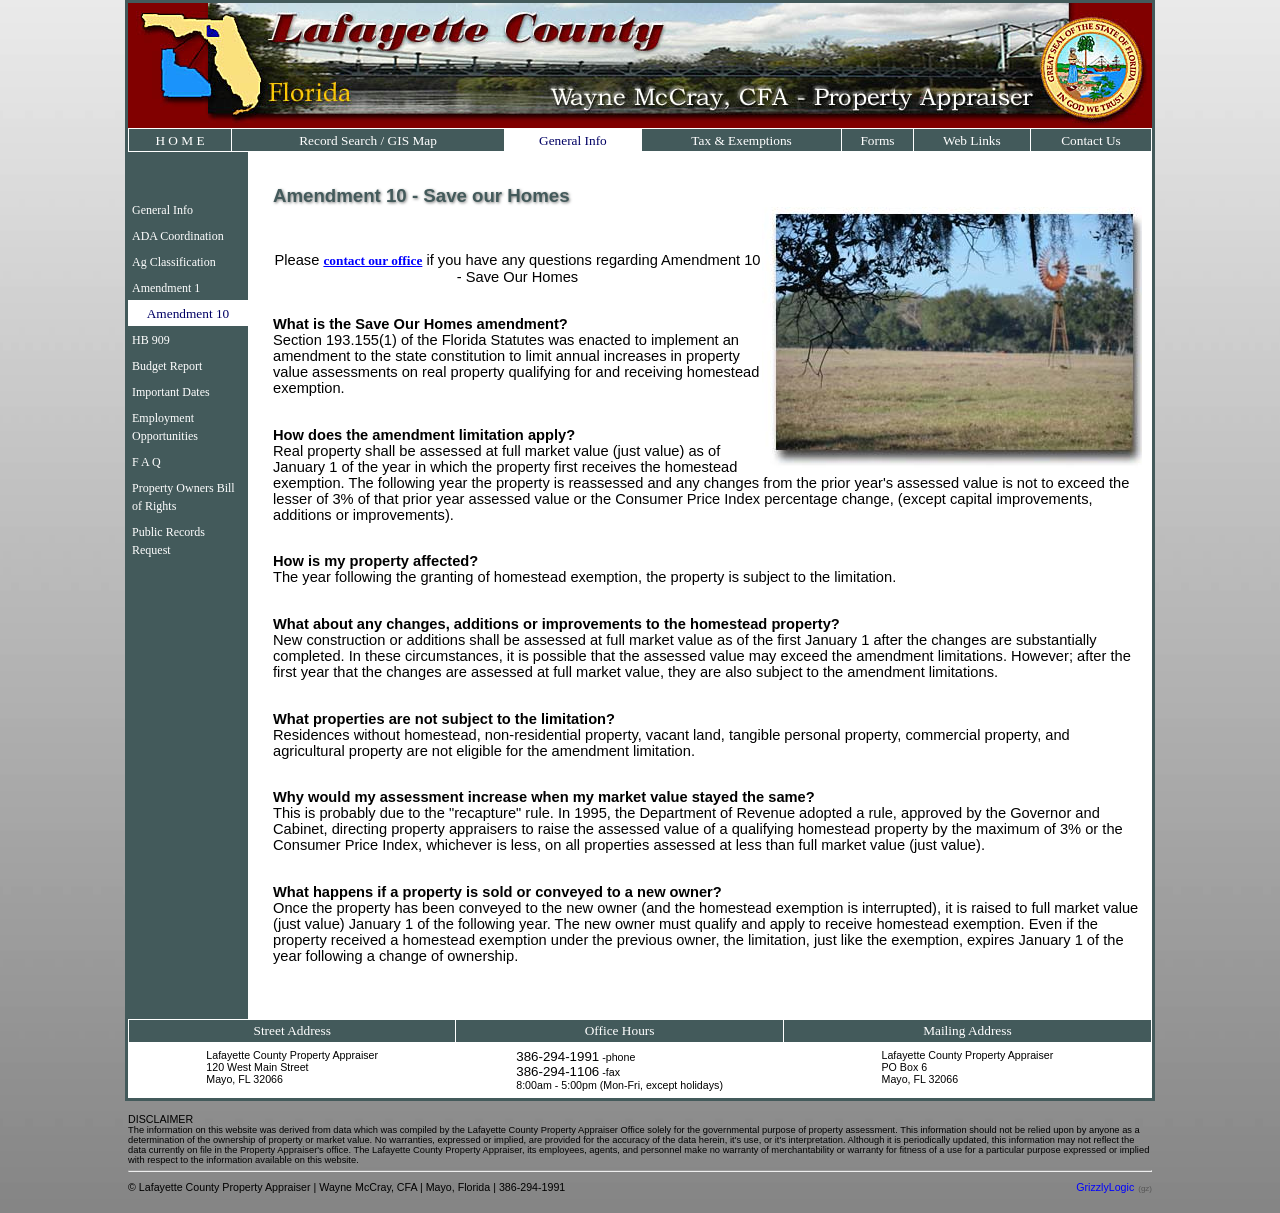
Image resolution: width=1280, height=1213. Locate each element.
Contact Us (1091, 140)
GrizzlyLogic (1105, 1187)
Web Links (972, 140)
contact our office (372, 260)
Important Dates (171, 392)
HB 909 (151, 340)
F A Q (146, 462)
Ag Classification (174, 262)
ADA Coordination (178, 236)
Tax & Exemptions (741, 140)
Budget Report (167, 366)
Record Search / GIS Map (368, 140)
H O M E (179, 140)
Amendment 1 (166, 288)
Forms (877, 140)
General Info (573, 140)
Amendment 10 (188, 313)
